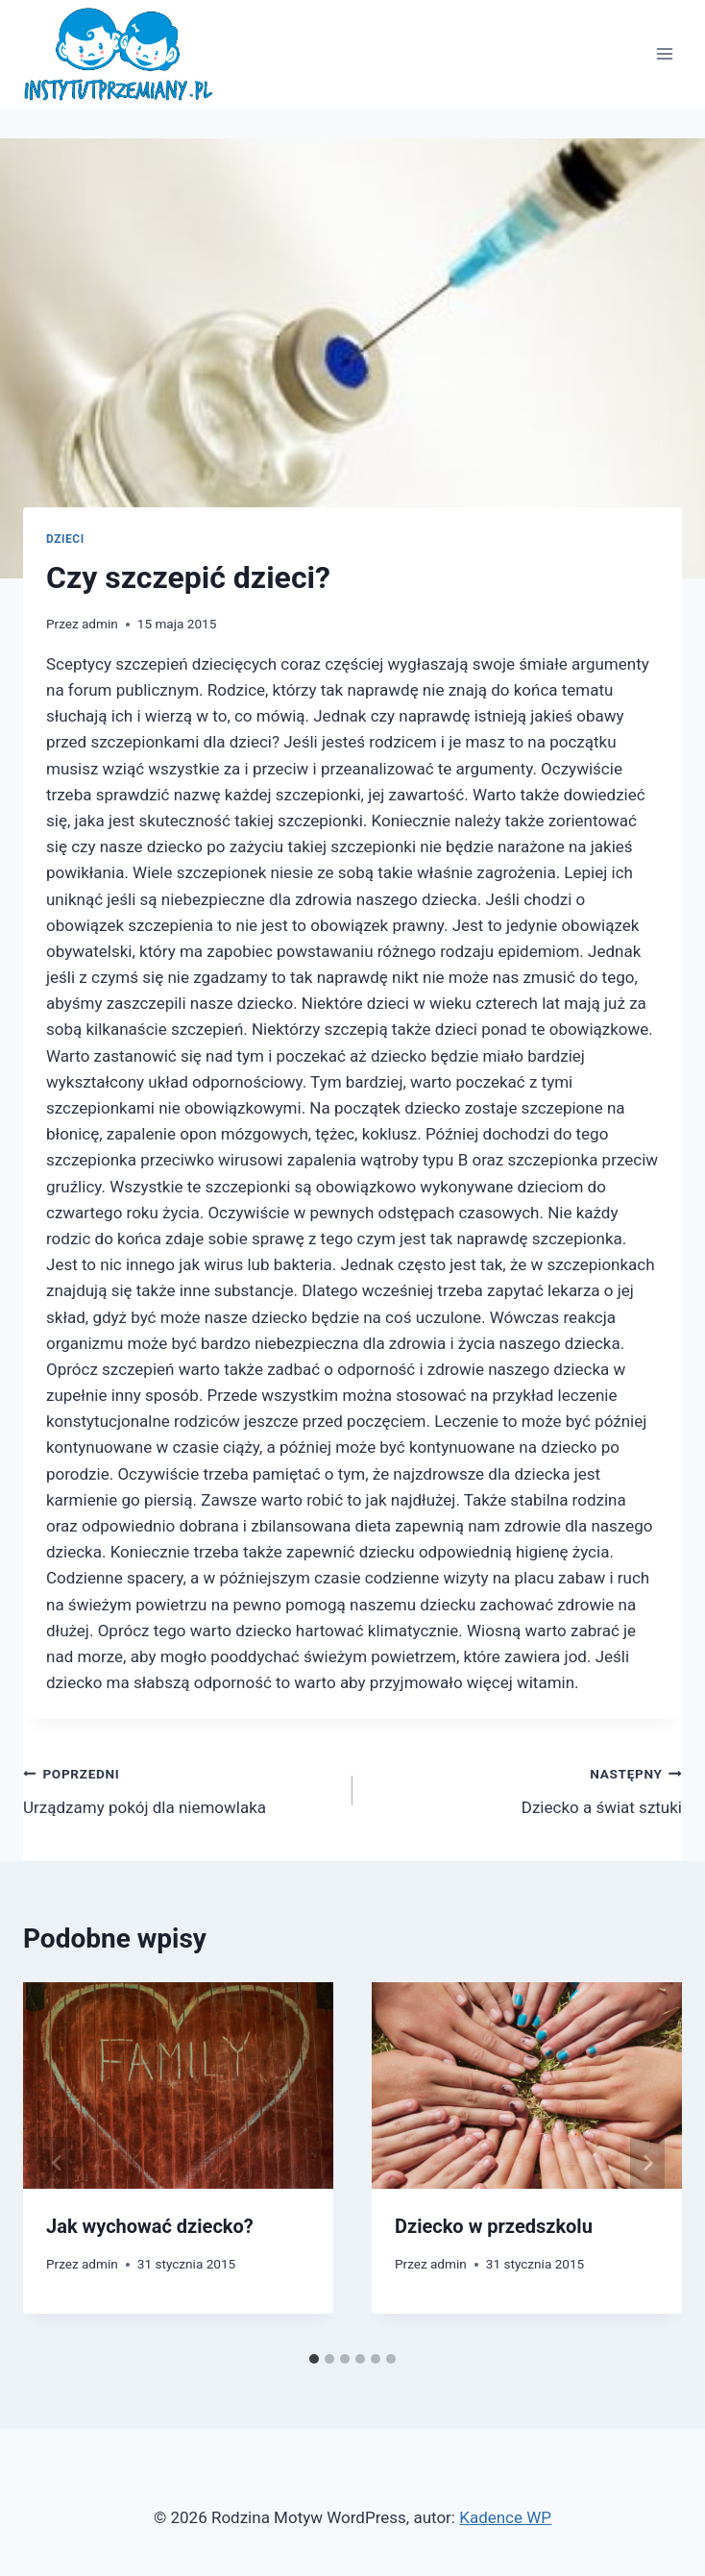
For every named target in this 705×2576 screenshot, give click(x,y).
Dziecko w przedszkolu (494, 2226)
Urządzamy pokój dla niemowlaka (179, 1788)
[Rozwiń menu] (664, 54)
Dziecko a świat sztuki (525, 1788)
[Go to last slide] (57, 2163)
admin (100, 623)
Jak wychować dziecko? (150, 2226)
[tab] (314, 2359)
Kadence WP (505, 2517)
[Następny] (647, 2163)
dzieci (65, 539)
